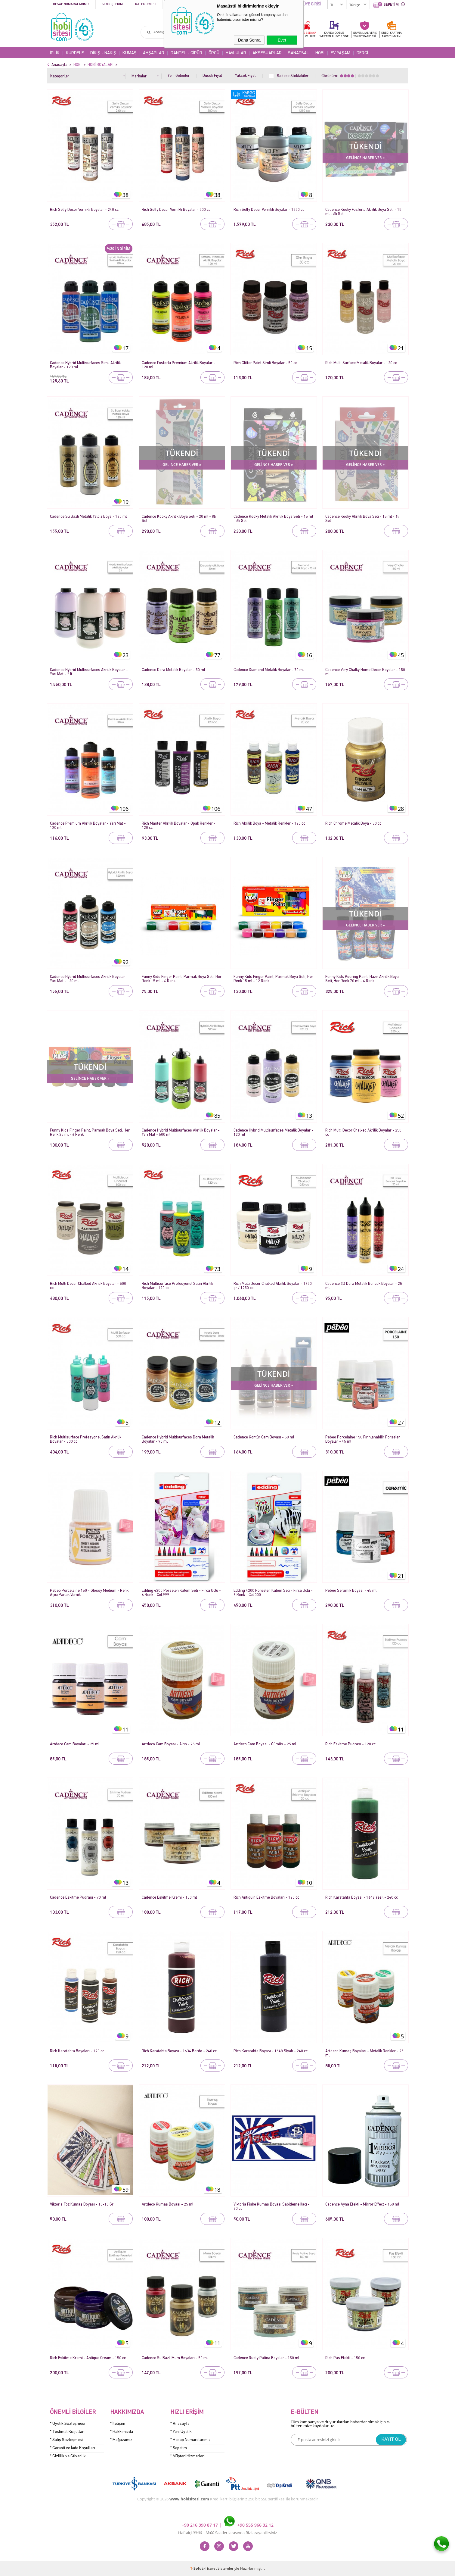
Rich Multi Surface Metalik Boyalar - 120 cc (361, 363)
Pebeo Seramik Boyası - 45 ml (350, 1591)
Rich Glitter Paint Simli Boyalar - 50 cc (265, 363)
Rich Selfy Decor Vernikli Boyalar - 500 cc (176, 210)
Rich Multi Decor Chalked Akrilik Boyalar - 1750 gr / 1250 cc (273, 1286)
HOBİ (319, 53)
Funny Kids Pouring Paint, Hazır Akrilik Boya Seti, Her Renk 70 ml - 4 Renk (362, 979)
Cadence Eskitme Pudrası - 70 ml (78, 1898)
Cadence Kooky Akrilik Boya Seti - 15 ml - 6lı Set (362, 519)
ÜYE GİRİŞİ (312, 4)
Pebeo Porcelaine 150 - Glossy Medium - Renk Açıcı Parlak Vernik (89, 1593)
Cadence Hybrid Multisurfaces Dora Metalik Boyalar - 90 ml (178, 1439)
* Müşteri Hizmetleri (187, 2456)
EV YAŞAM (340, 53)
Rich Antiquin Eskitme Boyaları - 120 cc (266, 1898)
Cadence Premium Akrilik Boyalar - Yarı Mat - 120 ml (88, 826)
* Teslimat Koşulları (67, 2432)
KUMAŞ (129, 53)
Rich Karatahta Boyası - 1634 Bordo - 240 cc (179, 2051)
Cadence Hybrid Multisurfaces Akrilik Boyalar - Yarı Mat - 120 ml (89, 979)
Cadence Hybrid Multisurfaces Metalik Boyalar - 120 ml (273, 1133)
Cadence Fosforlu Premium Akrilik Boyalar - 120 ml (178, 365)
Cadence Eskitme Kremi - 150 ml (169, 1898)
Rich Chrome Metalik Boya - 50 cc (353, 824)
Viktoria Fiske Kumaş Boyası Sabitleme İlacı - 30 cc (272, 2207)
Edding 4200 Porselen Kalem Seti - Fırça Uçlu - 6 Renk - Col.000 (273, 1593)
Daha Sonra (249, 40)
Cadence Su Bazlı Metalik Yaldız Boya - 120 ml (88, 517)
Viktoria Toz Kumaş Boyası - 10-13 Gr (81, 2204)
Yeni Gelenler (179, 76)
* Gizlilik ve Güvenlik (68, 2456)
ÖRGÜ (214, 53)
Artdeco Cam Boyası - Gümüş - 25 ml (265, 1744)
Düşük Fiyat (212, 76)
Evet (282, 40)
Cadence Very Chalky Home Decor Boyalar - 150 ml (365, 672)
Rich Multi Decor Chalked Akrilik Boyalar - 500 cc (88, 1286)
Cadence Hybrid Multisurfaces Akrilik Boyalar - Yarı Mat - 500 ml (181, 1133)
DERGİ (362, 53)
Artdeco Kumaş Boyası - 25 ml (167, 2204)
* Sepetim (178, 2448)
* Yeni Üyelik (181, 2432)
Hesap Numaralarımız (71, 4)
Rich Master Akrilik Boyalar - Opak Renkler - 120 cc (178, 826)
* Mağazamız (121, 2440)
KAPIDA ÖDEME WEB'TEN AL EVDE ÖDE (334, 34)
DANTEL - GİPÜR (186, 53)
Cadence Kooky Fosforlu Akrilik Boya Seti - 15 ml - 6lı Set (363, 212)
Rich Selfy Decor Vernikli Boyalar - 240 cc (84, 210)
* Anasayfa (180, 2423)
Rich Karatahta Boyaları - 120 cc (77, 2051)
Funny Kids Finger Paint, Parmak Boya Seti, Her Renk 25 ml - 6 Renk (90, 1133)
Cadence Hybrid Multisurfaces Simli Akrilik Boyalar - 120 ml (85, 365)
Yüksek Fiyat (245, 76)
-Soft (196, 2568)
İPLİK (55, 53)
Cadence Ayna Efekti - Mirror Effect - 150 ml (362, 2204)
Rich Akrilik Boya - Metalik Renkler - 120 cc (269, 824)
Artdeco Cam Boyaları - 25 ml (74, 1744)
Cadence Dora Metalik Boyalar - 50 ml (173, 670)
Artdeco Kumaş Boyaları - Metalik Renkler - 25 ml (364, 2053)
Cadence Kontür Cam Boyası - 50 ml (264, 1437)
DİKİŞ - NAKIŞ (103, 53)
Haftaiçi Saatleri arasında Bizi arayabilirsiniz (227, 2532)
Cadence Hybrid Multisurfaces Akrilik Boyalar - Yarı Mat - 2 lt (89, 672)
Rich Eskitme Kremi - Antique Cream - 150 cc (88, 2358)
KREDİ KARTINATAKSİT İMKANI (391, 34)
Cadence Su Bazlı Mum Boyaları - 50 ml (175, 2358)
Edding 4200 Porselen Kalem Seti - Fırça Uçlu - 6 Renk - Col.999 (181, 1593)
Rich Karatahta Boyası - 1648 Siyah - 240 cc (271, 2051)
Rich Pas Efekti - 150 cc (345, 2358)
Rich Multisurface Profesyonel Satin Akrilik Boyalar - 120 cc (177, 1286)
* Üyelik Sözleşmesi (67, 2423)
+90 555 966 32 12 (249, 2525)
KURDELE (75, 53)
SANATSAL (298, 53)
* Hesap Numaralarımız (190, 2440)
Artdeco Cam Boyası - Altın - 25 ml (171, 1744)
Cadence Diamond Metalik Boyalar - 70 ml (269, 670)
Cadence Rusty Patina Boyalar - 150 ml (266, 2358)
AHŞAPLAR (153, 53)
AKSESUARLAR (267, 53)
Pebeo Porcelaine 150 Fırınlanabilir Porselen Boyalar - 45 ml (363, 1439)
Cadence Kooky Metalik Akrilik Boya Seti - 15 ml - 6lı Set (273, 519)
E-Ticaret (209, 2568)
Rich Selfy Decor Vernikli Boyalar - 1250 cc (269, 210)
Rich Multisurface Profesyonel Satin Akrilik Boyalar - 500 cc (85, 1439)
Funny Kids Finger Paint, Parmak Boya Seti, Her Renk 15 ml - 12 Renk (273, 979)
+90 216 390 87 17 (200, 2525)
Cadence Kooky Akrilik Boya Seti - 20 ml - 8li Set (179, 519)
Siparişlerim (112, 4)
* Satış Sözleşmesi (66, 2440)
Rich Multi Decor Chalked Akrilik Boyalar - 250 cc (363, 1133)
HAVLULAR (236, 53)
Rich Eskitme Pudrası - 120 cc (350, 1744)
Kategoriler (145, 4)
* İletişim (117, 2423)
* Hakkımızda (121, 2432)
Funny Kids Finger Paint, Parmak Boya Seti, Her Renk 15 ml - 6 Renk (181, 979)
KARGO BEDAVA (306, 34)
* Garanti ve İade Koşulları (72, 2448)
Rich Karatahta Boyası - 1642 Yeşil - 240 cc (361, 1898)
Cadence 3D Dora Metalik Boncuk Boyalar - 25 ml (363, 1286)
